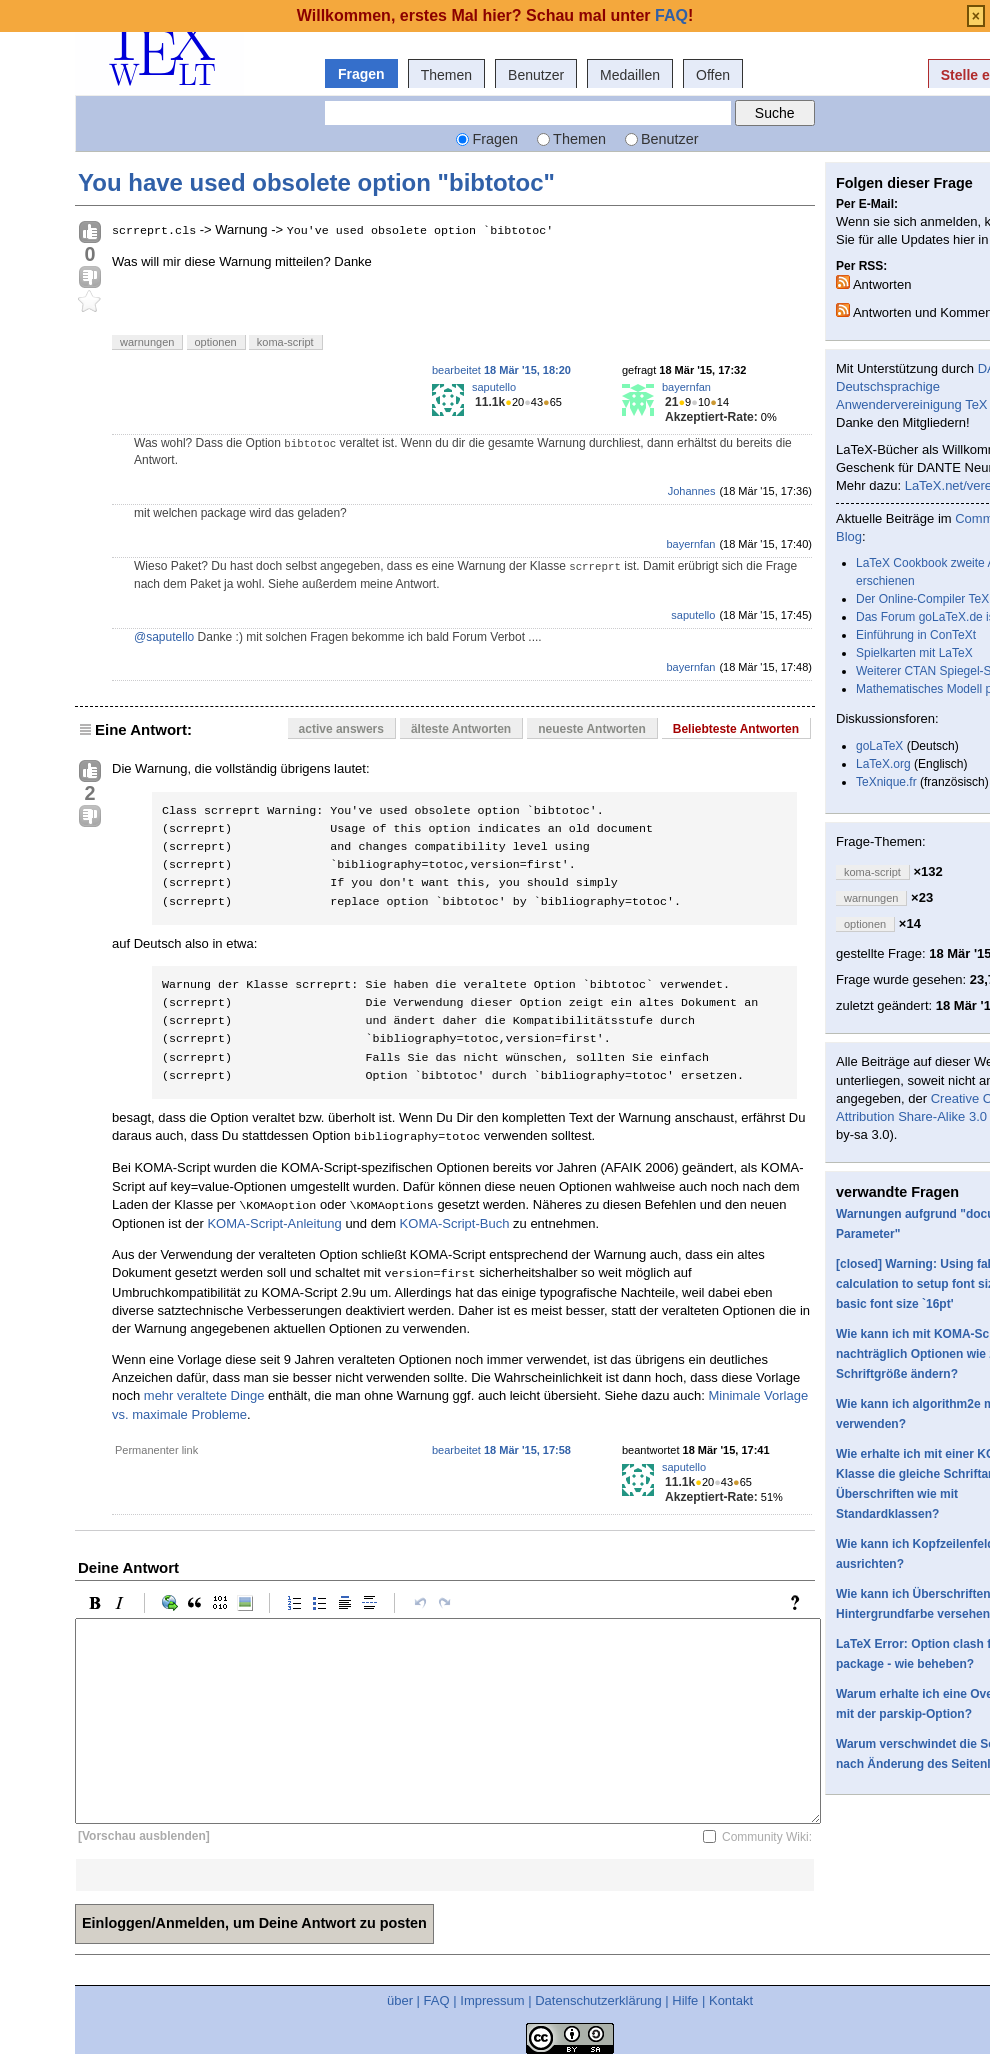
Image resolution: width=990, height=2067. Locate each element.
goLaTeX (879, 746)
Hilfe (685, 2000)
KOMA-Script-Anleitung (274, 1223)
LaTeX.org (883, 764)
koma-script (285, 342)
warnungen (147, 342)
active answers (341, 729)
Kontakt (731, 2000)
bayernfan (686, 387)
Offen (713, 75)
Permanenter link (156, 1450)
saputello (494, 387)
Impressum (492, 2000)
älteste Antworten (461, 729)
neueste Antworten (592, 729)
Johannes (692, 491)
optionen (216, 342)
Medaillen (630, 75)
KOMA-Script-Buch (455, 1223)
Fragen (361, 74)
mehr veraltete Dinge (204, 1395)
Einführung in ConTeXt (916, 635)
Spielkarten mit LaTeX (914, 653)
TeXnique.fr (886, 782)
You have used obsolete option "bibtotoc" (316, 182)
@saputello (164, 637)
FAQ (437, 2000)
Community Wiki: (767, 1837)
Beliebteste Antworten (736, 729)
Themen (446, 75)
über (400, 2000)
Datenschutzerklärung (598, 2000)
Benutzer (536, 75)
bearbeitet (501, 370)
